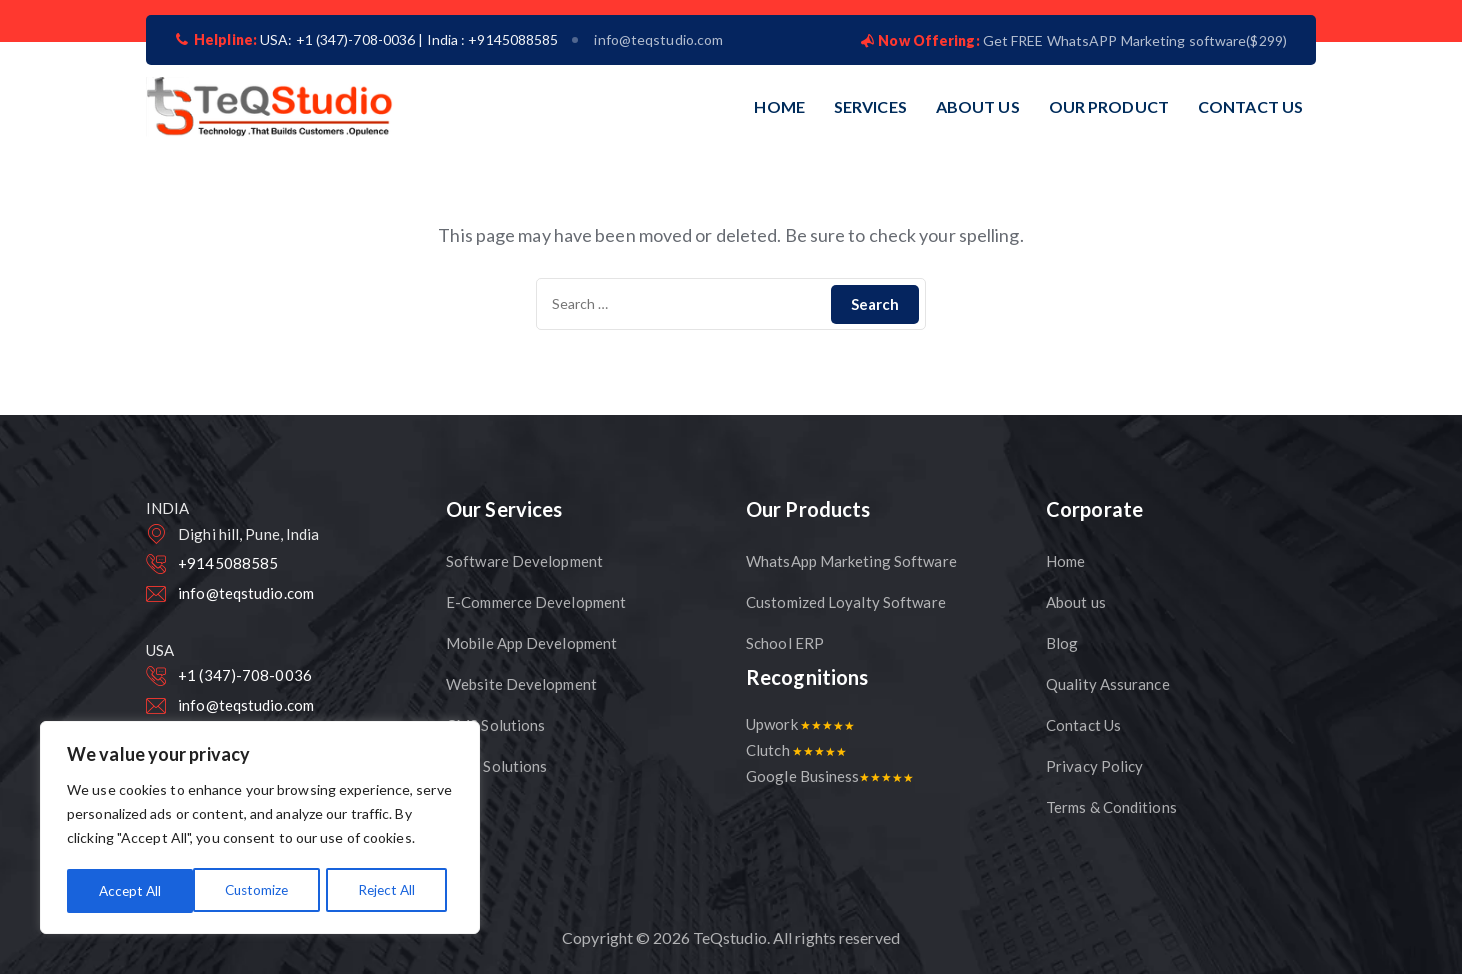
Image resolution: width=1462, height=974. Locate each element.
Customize (130, 890)
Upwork (800, 724)
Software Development (524, 561)
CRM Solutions (496, 766)
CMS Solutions (495, 725)
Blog (1062, 643)
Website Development (521, 684)
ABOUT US (978, 106)
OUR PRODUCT (1109, 106)
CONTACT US (1250, 106)
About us (1076, 602)
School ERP (785, 643)
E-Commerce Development (536, 602)
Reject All (261, 890)
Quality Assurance (1108, 684)
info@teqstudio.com (658, 39)
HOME (779, 106)
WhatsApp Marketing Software (851, 561)
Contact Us (1083, 725)
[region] (260, 829)
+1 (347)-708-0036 (245, 675)
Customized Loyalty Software (846, 602)
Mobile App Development (531, 643)
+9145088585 (228, 563)
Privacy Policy (1094, 766)
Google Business (829, 776)
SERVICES (870, 106)
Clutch (796, 750)
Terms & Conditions (1111, 807)
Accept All (390, 890)
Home (1065, 561)
